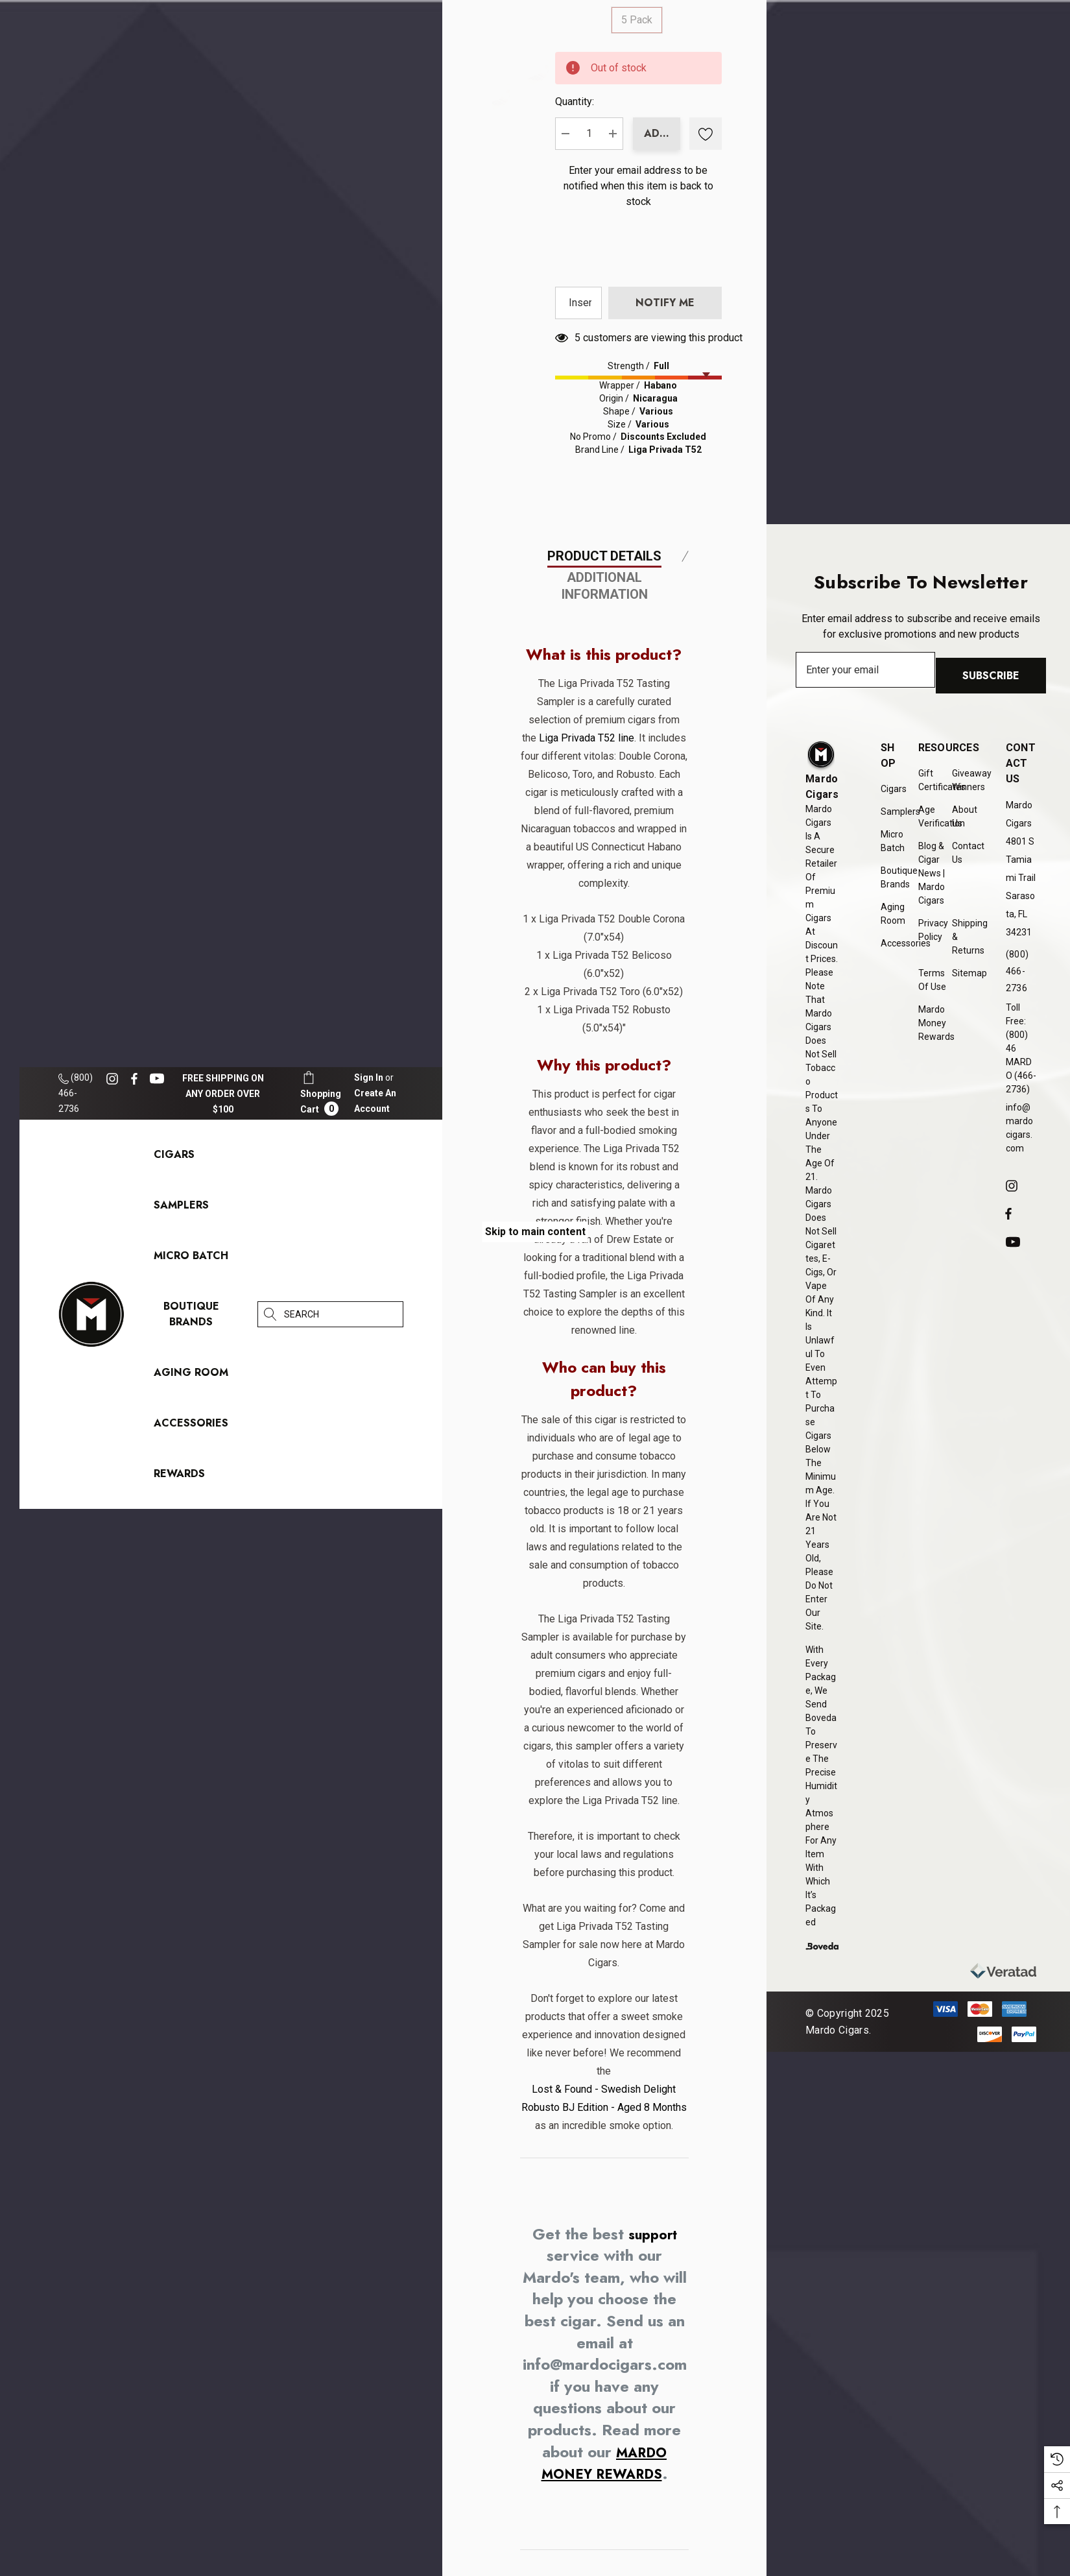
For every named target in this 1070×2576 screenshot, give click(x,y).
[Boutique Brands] (191, 1317)
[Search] (270, 1314)
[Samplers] (181, 1208)
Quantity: (737, 137)
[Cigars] (174, 1157)
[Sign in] (368, 1077)
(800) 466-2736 (75, 1093)
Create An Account (375, 1101)
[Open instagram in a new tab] (114, 1079)
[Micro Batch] (191, 1256)
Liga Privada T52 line (603, 1293)
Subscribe (996, 678)
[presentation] (816, 454)
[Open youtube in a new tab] (159, 1079)
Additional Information (605, 1141)
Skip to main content (535, 1231)
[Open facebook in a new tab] (134, 1079)
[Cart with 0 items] (321, 1093)
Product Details (604, 1111)
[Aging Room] (191, 1375)
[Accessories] (191, 1426)
